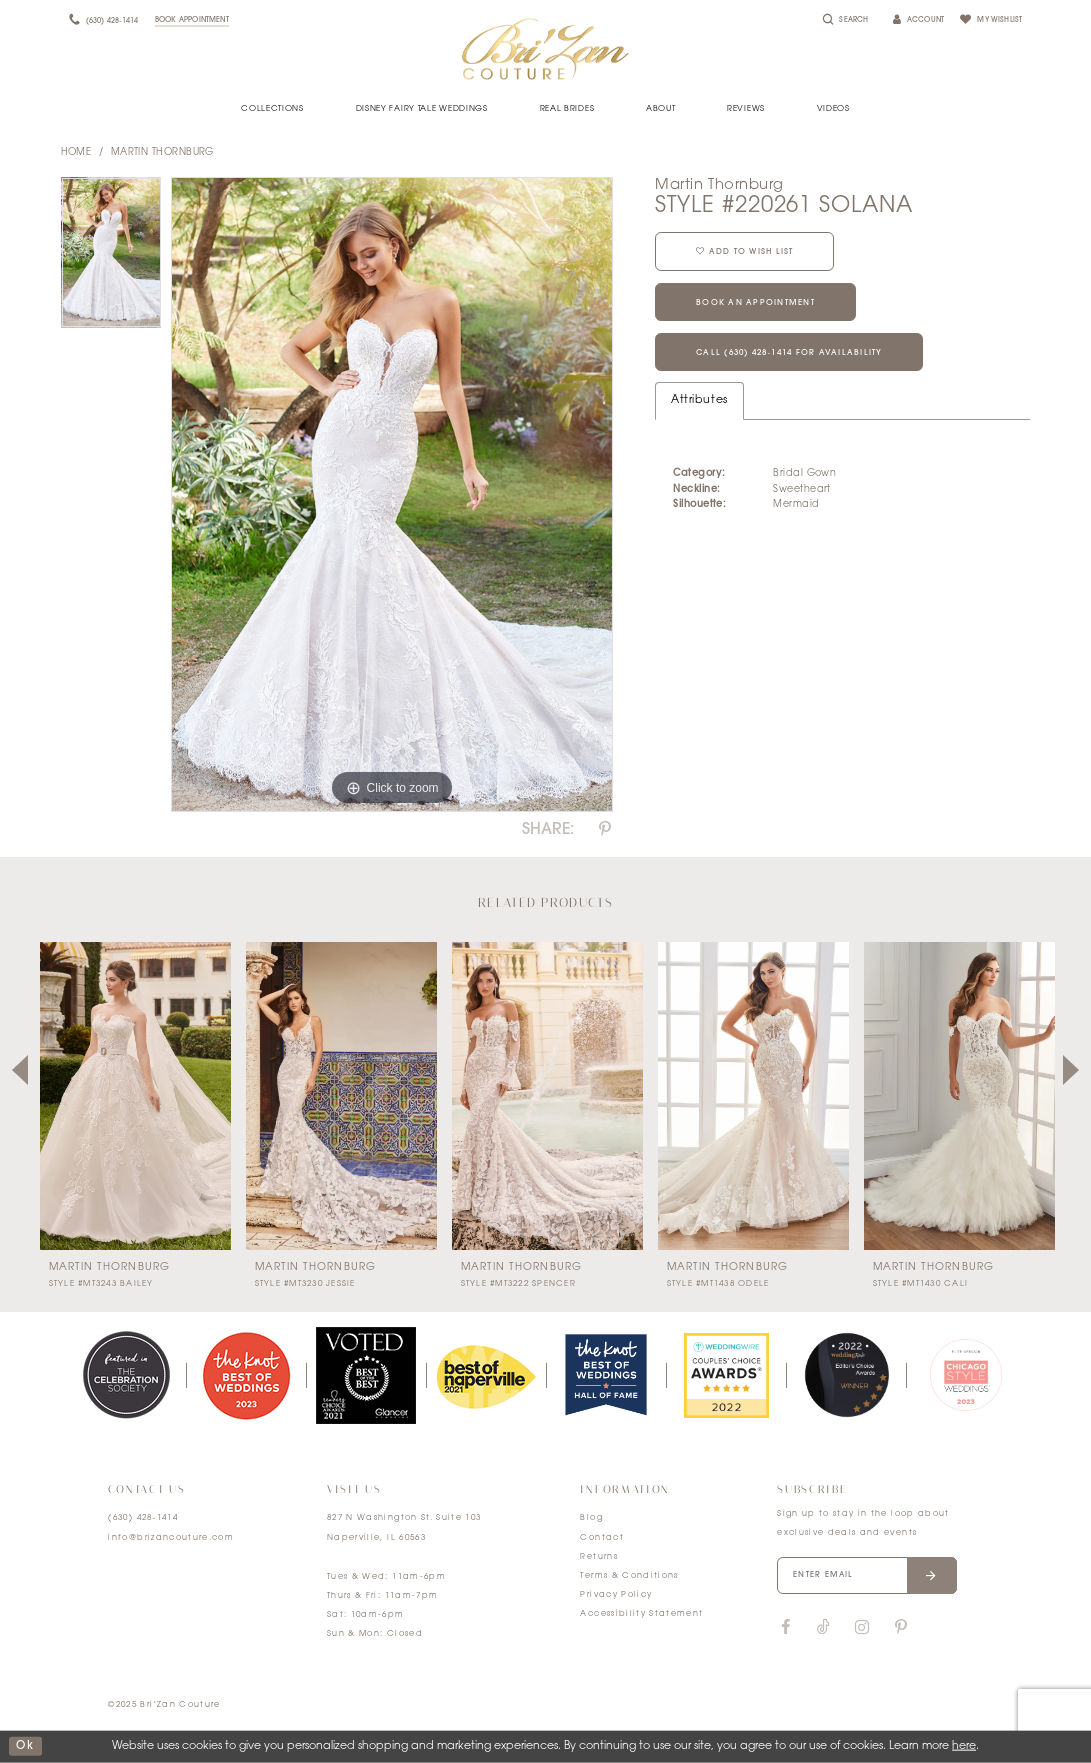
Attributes (699, 400)
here (964, 1746)
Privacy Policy (616, 1595)
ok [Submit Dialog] (25, 1746)
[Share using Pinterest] (605, 830)
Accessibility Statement (641, 1614)
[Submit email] (932, 1576)
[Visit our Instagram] (861, 1628)
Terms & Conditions (629, 1576)
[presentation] (135, 1096)
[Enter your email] (867, 1576)
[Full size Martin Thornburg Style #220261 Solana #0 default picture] (392, 495)
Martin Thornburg (162, 152)
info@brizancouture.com (171, 1538)
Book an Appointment (755, 303)
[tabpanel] (111, 258)
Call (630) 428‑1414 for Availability (789, 353)
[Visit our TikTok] (823, 1628)
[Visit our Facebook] (785, 1628)
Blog (591, 1518)
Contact (601, 1538)
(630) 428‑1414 (143, 1518)
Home (76, 152)
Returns (598, 1557)
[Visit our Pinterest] (901, 1628)
